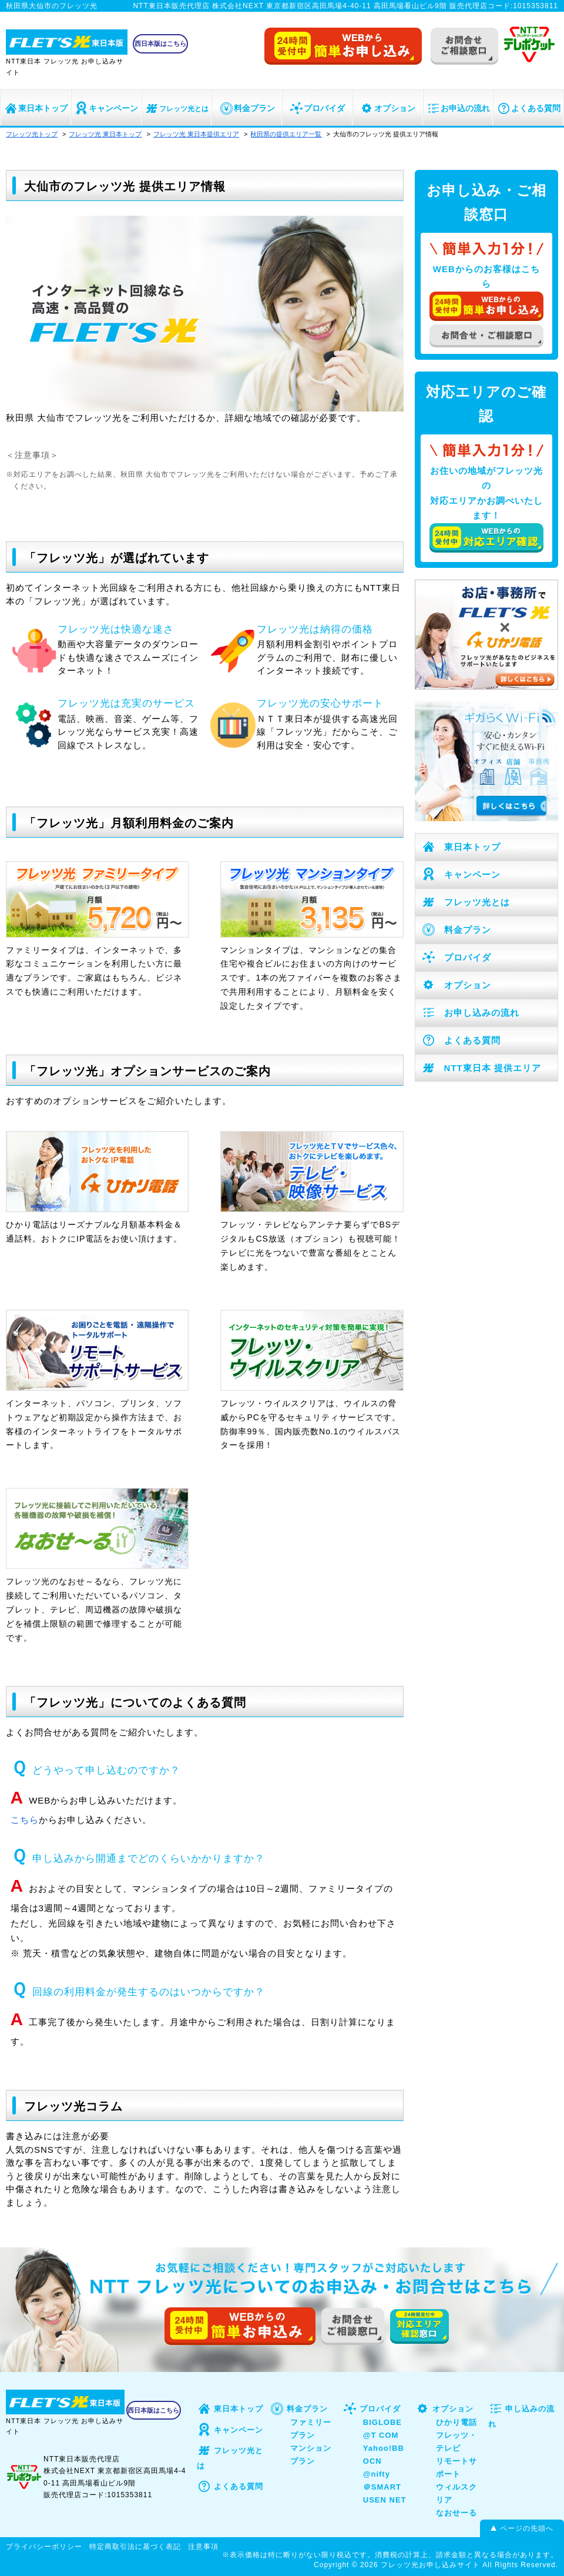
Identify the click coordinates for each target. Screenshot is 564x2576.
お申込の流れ (458, 108)
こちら (25, 1820)
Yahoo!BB (383, 2448)
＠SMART (382, 2487)
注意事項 (203, 2546)
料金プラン (247, 108)
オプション (387, 108)
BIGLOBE (382, 2422)
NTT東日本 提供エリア (481, 1068)
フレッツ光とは (177, 109)
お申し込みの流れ (470, 1013)
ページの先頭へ (526, 2528)
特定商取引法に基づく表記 (135, 2546)
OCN (372, 2461)
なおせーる (456, 2512)
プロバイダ (317, 108)
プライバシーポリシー (44, 2546)
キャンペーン (106, 108)
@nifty (376, 2474)
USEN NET (385, 2499)
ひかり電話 (456, 2422)
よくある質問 (528, 108)
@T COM (381, 2435)
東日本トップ (36, 108)
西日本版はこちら (160, 43)
